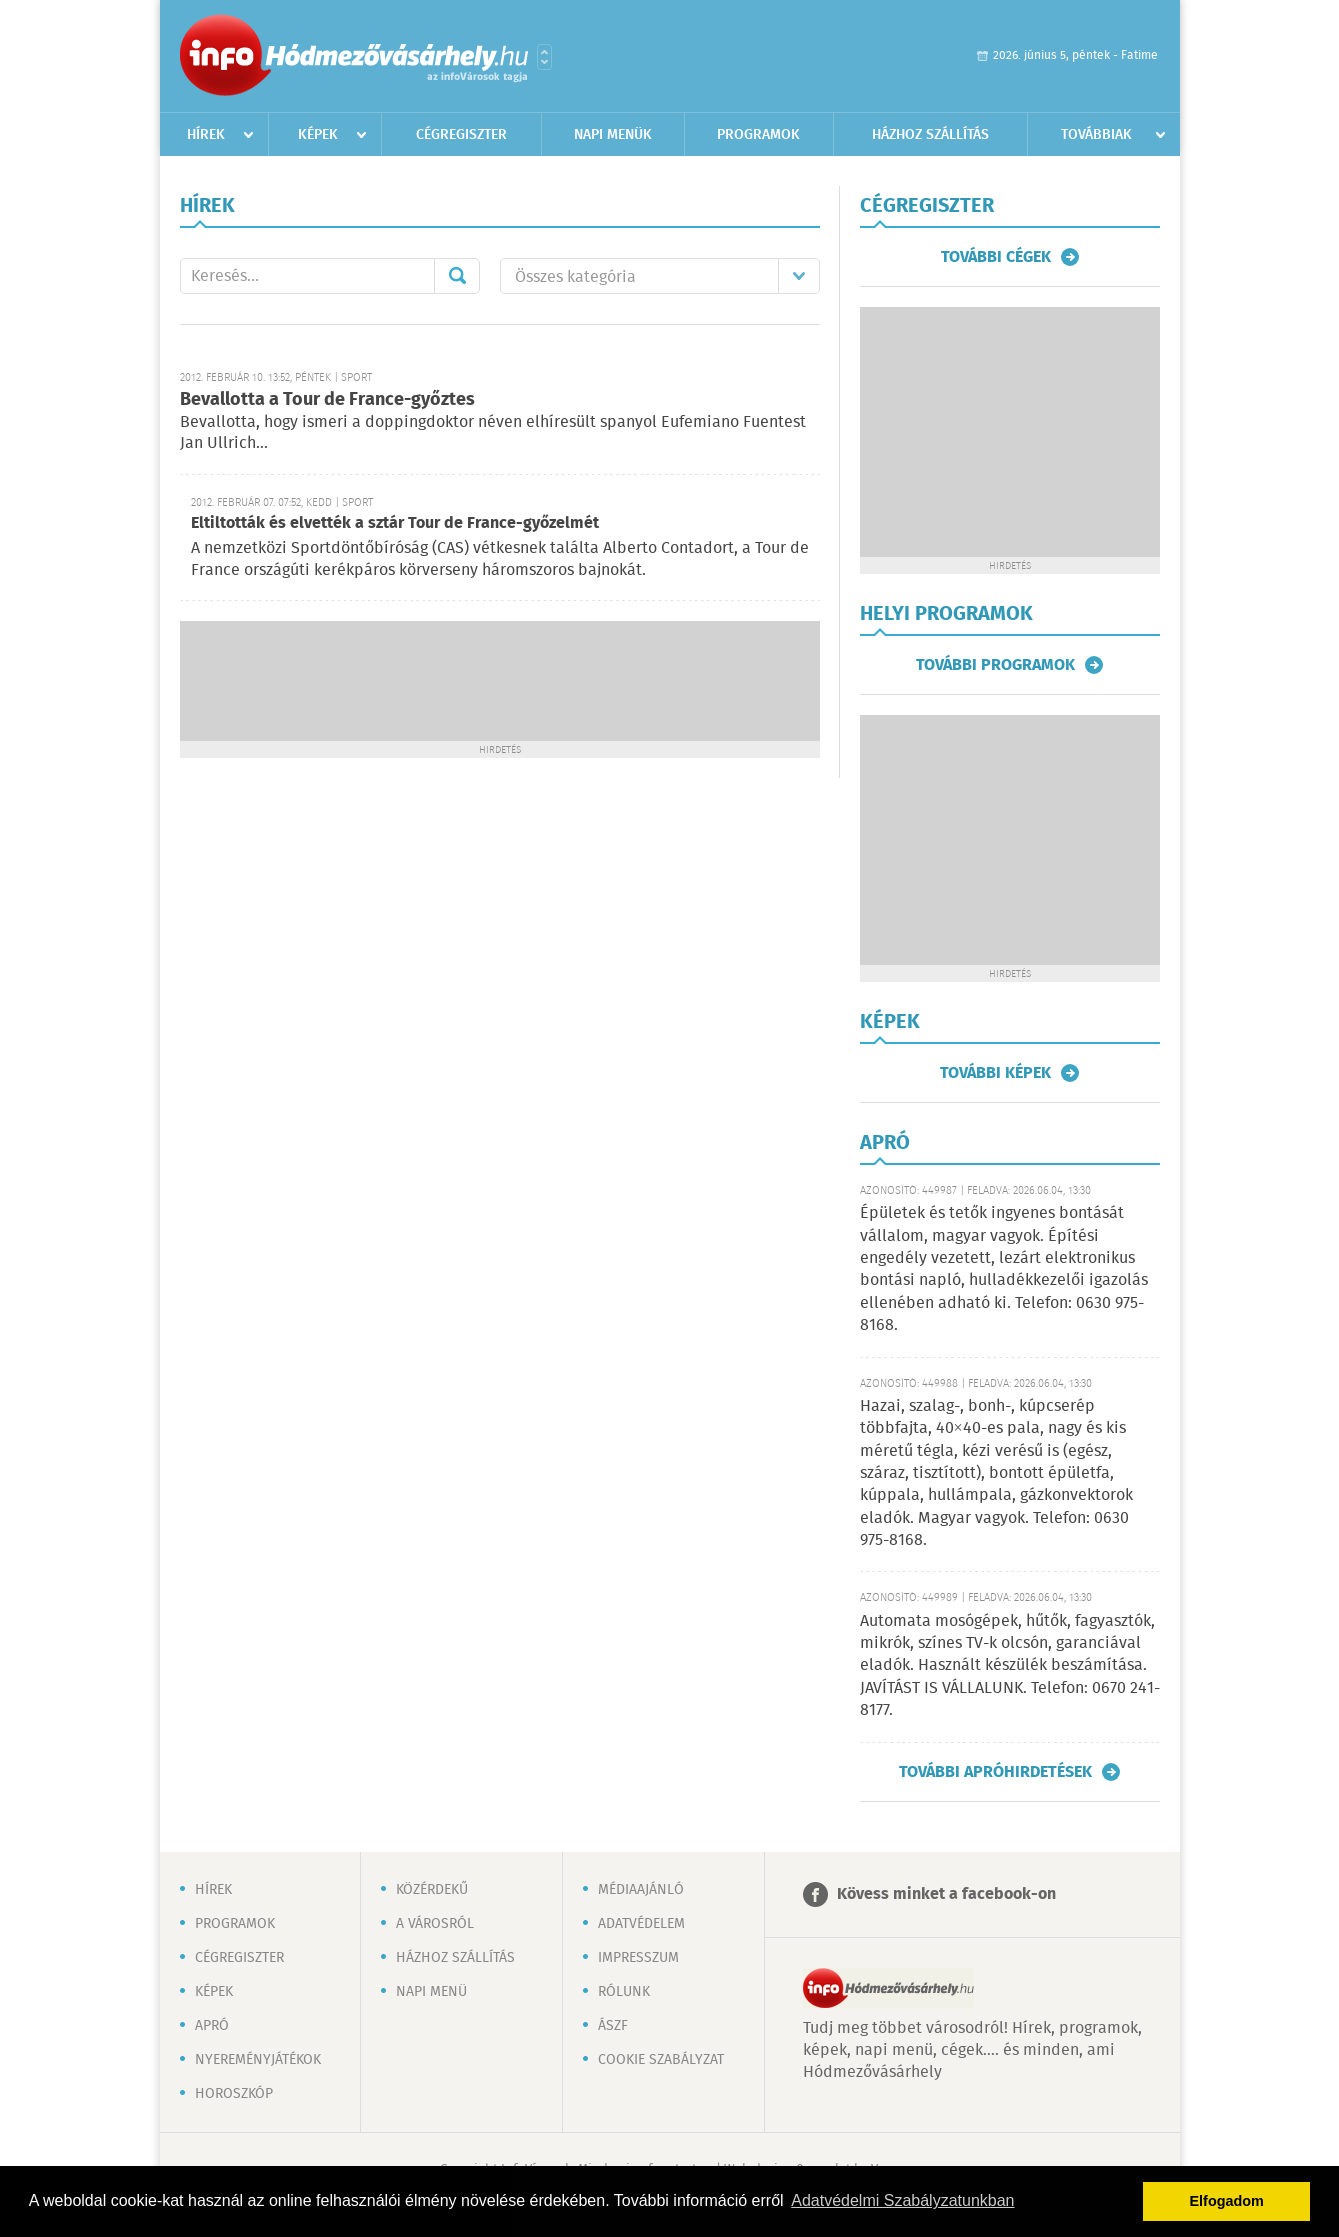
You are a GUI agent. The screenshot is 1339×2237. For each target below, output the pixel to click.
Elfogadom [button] (1227, 2201)
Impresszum (638, 1958)
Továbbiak (1096, 135)
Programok (758, 135)
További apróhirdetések (995, 1772)
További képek (995, 1073)
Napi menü (431, 1992)
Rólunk (624, 1992)
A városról (435, 1924)
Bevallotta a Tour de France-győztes (327, 400)
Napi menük (613, 135)
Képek (318, 135)
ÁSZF (613, 2026)
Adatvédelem (641, 1924)
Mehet (457, 276)
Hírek (206, 135)
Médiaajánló (641, 1890)
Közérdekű (432, 1890)
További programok (995, 665)
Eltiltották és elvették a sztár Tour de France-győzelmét (395, 523)
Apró (212, 2026)
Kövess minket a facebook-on (946, 1894)
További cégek (996, 257)
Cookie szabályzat (661, 2060)
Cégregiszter (461, 135)
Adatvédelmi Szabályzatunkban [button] (902, 2200)
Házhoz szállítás (930, 135)
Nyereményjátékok (258, 2060)
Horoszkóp (234, 2094)
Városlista (544, 57)
